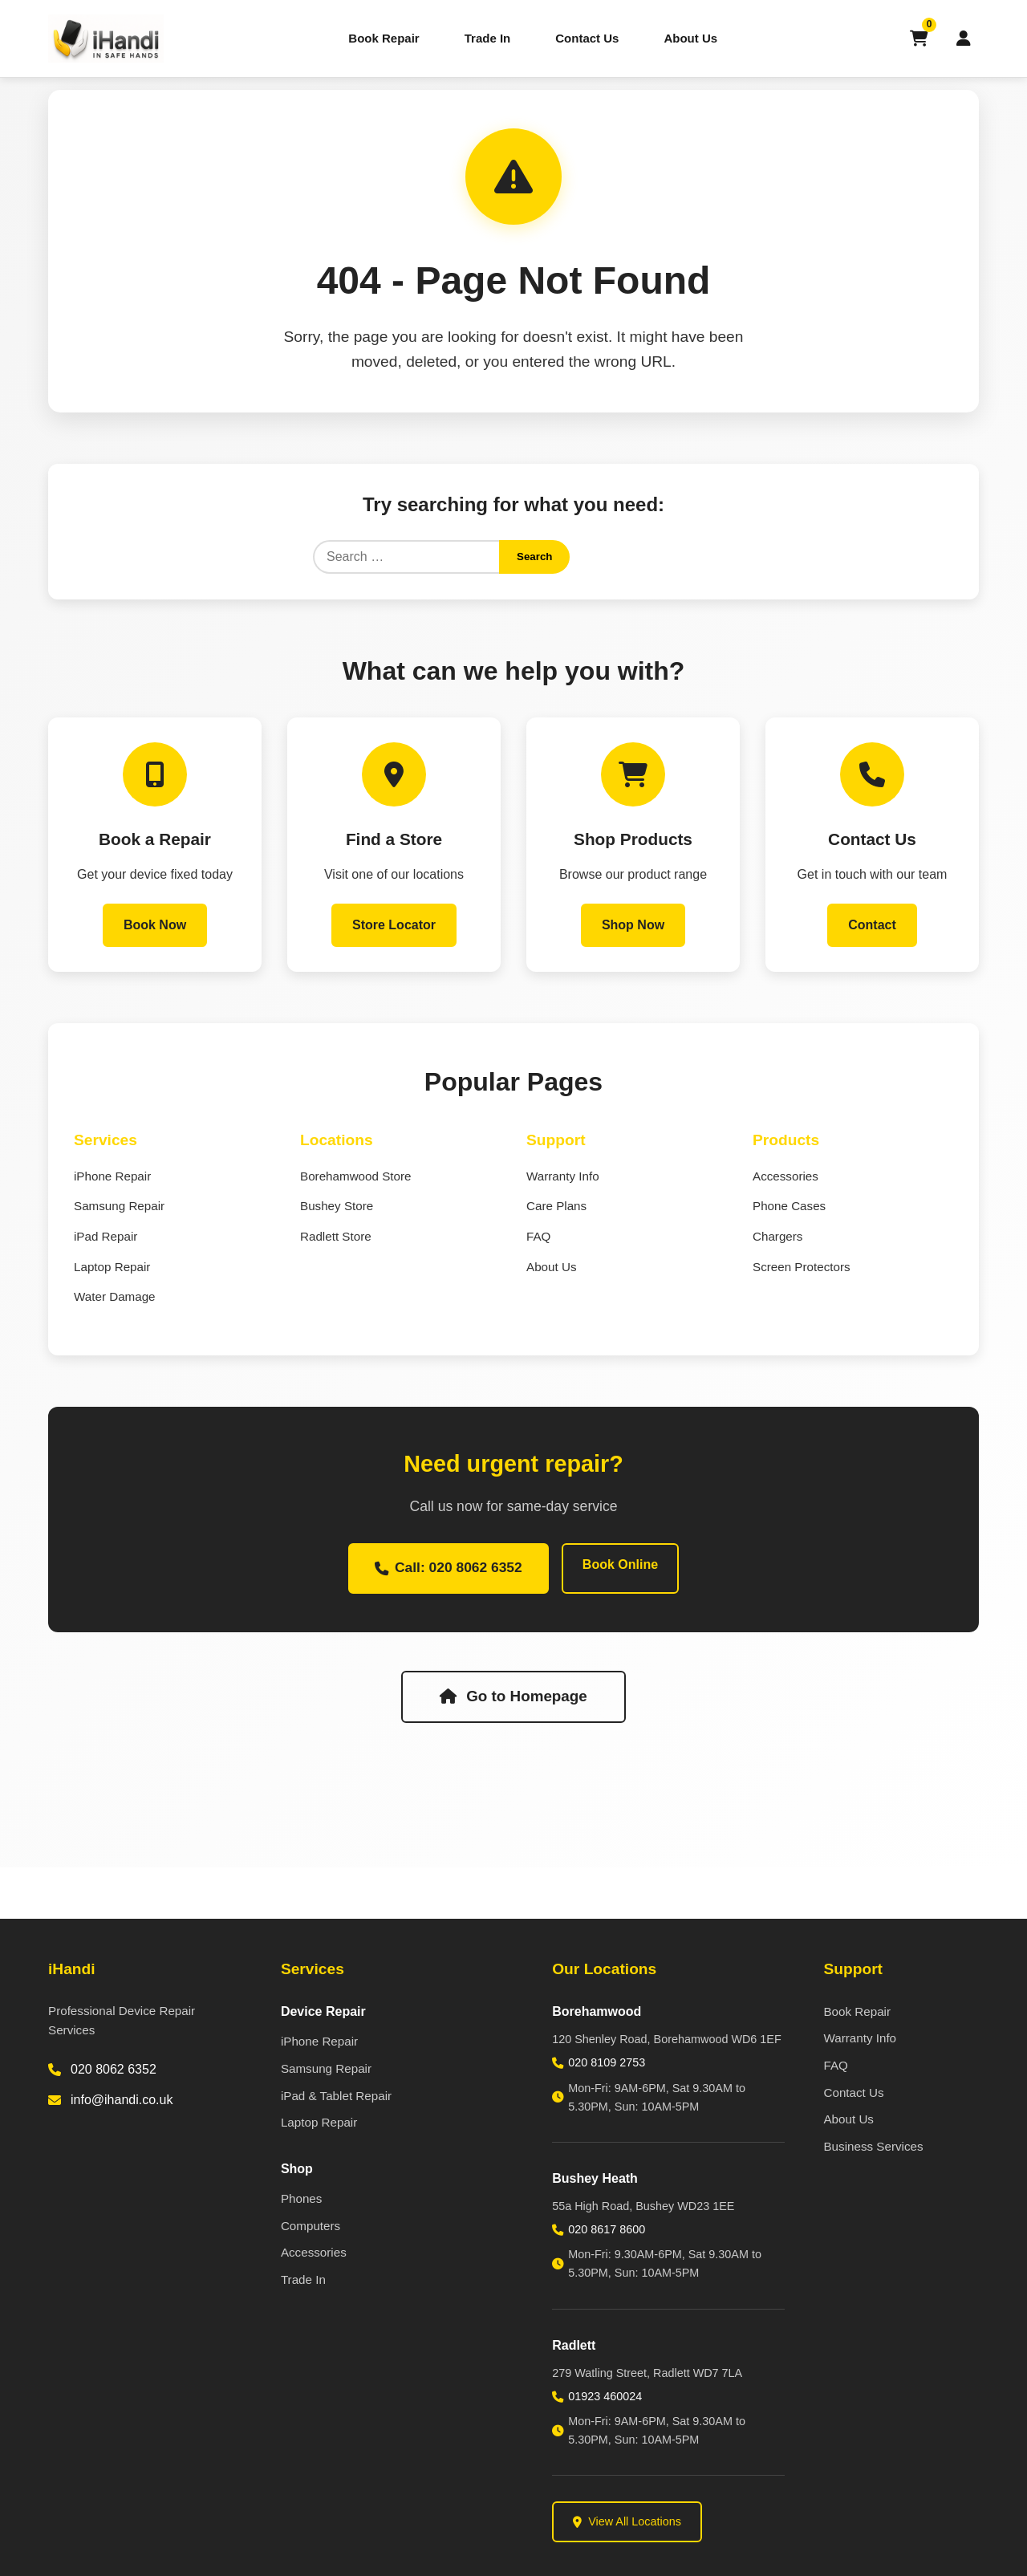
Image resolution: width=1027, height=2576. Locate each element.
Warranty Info (562, 1177)
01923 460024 (605, 2396)
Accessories (785, 1177)
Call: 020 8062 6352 (448, 1570)
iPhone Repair (112, 1177)
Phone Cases (789, 1207)
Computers (310, 2226)
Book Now (155, 925)
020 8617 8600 (606, 2229)
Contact (872, 925)
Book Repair (383, 38)
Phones (302, 2198)
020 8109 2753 (606, 2062)
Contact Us (587, 38)
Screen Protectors (801, 1267)
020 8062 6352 (113, 2069)
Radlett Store (335, 1238)
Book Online (622, 1566)
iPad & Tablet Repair (336, 2096)
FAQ (538, 1238)
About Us (690, 38)
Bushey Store (336, 1207)
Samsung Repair (119, 1207)
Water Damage (115, 1298)
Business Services (873, 2146)
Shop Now (633, 925)
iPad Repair (105, 1238)
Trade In (488, 38)
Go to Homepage (513, 1699)
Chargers (777, 1238)
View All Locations (627, 2521)
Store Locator (394, 925)
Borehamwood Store (355, 1177)
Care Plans (556, 1207)
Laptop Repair (112, 1267)
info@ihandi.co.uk (122, 2100)
